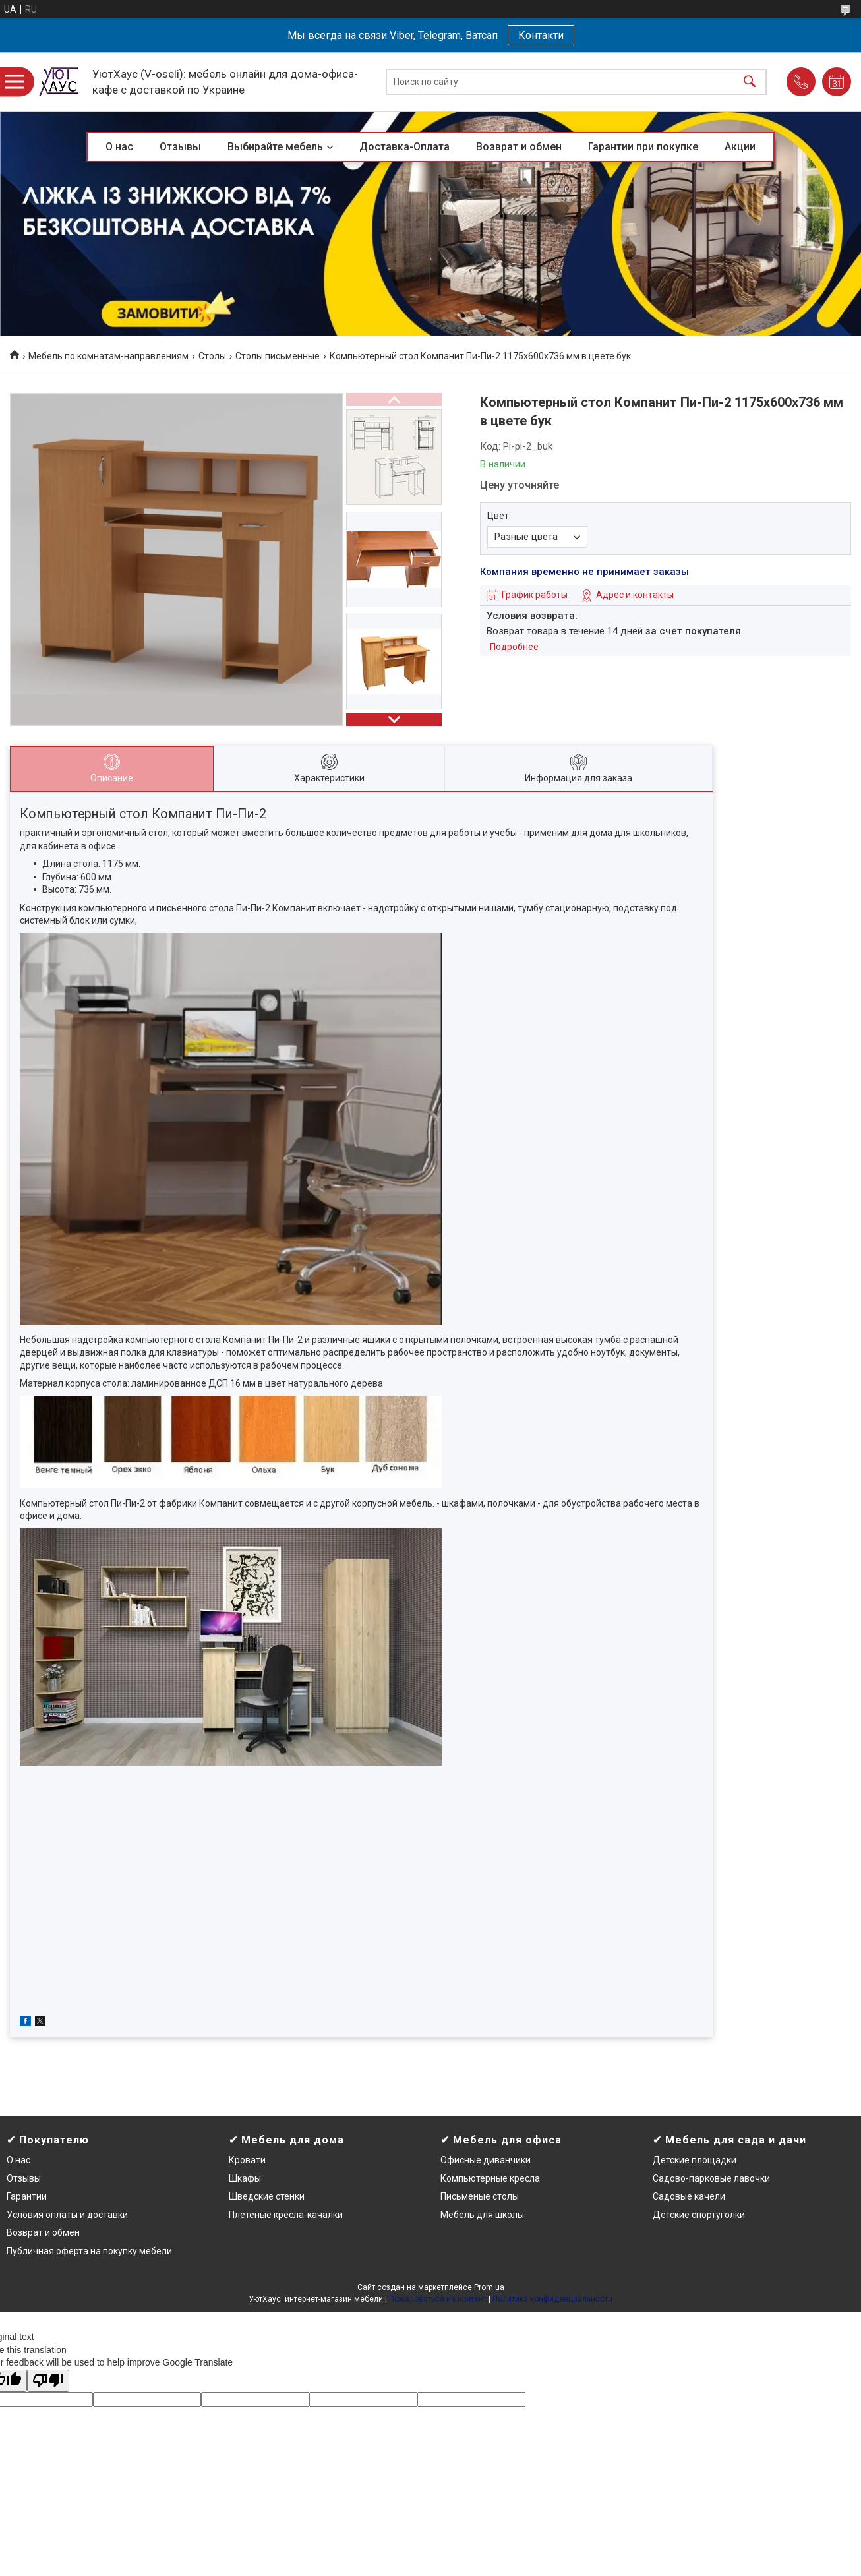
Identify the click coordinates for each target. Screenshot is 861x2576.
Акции (740, 146)
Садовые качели (689, 2196)
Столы (212, 356)
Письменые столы (479, 2196)
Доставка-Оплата (404, 146)
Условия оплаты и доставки (67, 2214)
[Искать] (749, 82)
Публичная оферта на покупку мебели (89, 2251)
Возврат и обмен (519, 146)
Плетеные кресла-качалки (286, 2214)
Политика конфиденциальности (552, 2299)
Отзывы (180, 146)
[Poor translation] (48, 2381)
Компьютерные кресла (490, 2178)
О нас (119, 146)
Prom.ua (489, 2287)
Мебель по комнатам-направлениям (108, 356)
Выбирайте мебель (275, 146)
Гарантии (27, 2196)
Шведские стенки (267, 2196)
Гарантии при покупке (643, 146)
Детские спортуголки (699, 2214)
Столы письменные (277, 356)
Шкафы (245, 2178)
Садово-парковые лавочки (711, 2178)
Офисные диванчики (485, 2160)
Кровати (247, 2160)
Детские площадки (694, 2160)
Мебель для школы (482, 2214)
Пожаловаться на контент (438, 2299)
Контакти (541, 35)
